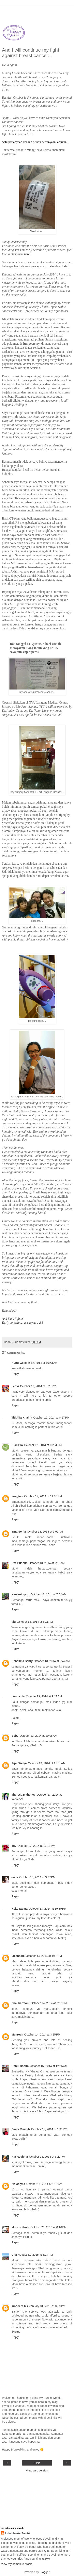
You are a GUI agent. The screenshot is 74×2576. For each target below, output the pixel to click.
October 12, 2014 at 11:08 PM (43, 1496)
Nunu (15, 1362)
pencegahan (38, 266)
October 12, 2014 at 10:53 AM (38, 1362)
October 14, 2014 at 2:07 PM (49, 2003)
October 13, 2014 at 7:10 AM (47, 1563)
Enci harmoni (20, 2003)
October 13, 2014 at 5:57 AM (45, 1531)
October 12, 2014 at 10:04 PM (43, 1445)
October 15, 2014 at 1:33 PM (49, 2129)
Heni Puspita (20, 2066)
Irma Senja (18, 1531)
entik (14, 1877)
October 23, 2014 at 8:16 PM (48, 2227)
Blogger (44, 2572)
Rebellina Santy (22, 1661)
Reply (15, 1373)
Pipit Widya (19, 1763)
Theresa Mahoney (23, 1794)
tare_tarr (17, 1496)
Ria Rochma (19, 2156)
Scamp (15, 2331)
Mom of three (20, 2227)
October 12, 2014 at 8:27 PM (51, 1417)
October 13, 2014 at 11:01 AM (46, 1763)
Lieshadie (17, 1955)
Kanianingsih (20, 1594)
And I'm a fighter (12, 1318)
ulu (13, 1621)
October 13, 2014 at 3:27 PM (37, 1877)
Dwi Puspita (19, 1563)
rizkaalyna (18, 2183)
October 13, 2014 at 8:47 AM (52, 1661)
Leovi (15, 1386)
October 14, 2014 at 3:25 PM (42, 2034)
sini (52, 266)
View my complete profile (17, 2564)
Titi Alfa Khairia (21, 1417)
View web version (37, 2470)
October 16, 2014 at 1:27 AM (44, 2183)
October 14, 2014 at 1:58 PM (44, 1955)
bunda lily (18, 1696)
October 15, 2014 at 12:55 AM (48, 2066)
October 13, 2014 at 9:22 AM (44, 1696)
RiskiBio (17, 1445)
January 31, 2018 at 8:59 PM (47, 2306)
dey (13, 1845)
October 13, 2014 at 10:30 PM (48, 1908)
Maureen (17, 2034)
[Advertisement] (37, 11)
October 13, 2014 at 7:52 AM (48, 1594)
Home (37, 2463)
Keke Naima (19, 1908)
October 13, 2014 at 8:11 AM (35, 1621)
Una (14, 2254)
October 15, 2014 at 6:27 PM (47, 2156)
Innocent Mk (19, 2306)
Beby (14, 1735)
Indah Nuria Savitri (17, 2533)
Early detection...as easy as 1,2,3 (23, 1322)
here (27, 254)
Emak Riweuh (20, 2129)
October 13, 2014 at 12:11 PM (36, 1845)
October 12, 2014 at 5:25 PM (38, 1386)
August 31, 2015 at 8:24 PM (35, 2254)
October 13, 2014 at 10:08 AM (38, 1735)
